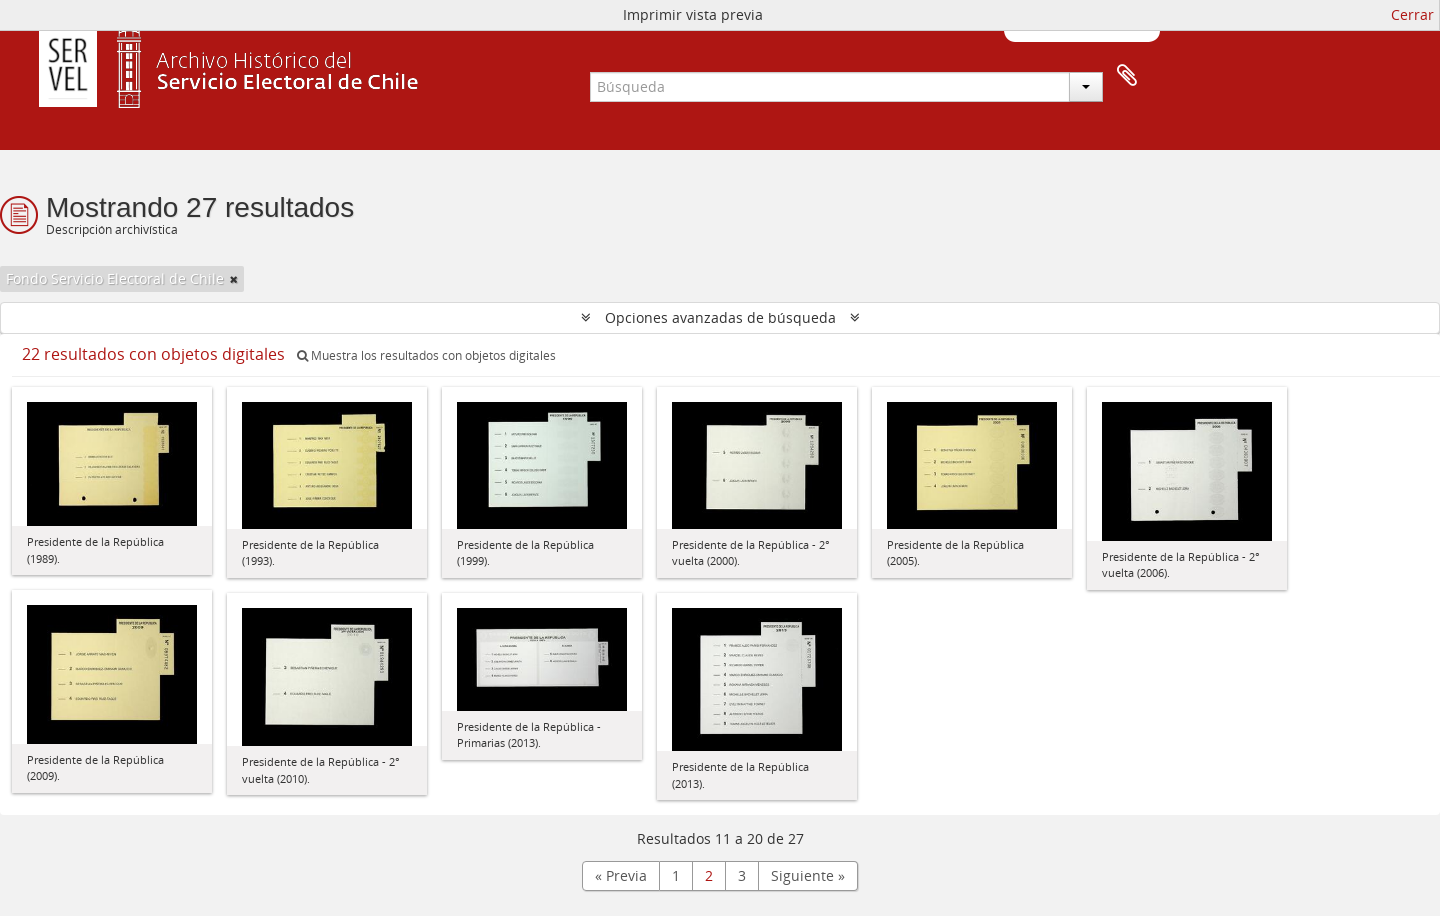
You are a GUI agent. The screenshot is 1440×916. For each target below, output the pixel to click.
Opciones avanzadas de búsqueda (720, 317)
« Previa (621, 875)
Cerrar (1412, 14)
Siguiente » (808, 875)
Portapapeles (1127, 76)
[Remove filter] (234, 279)
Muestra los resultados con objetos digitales (426, 355)
